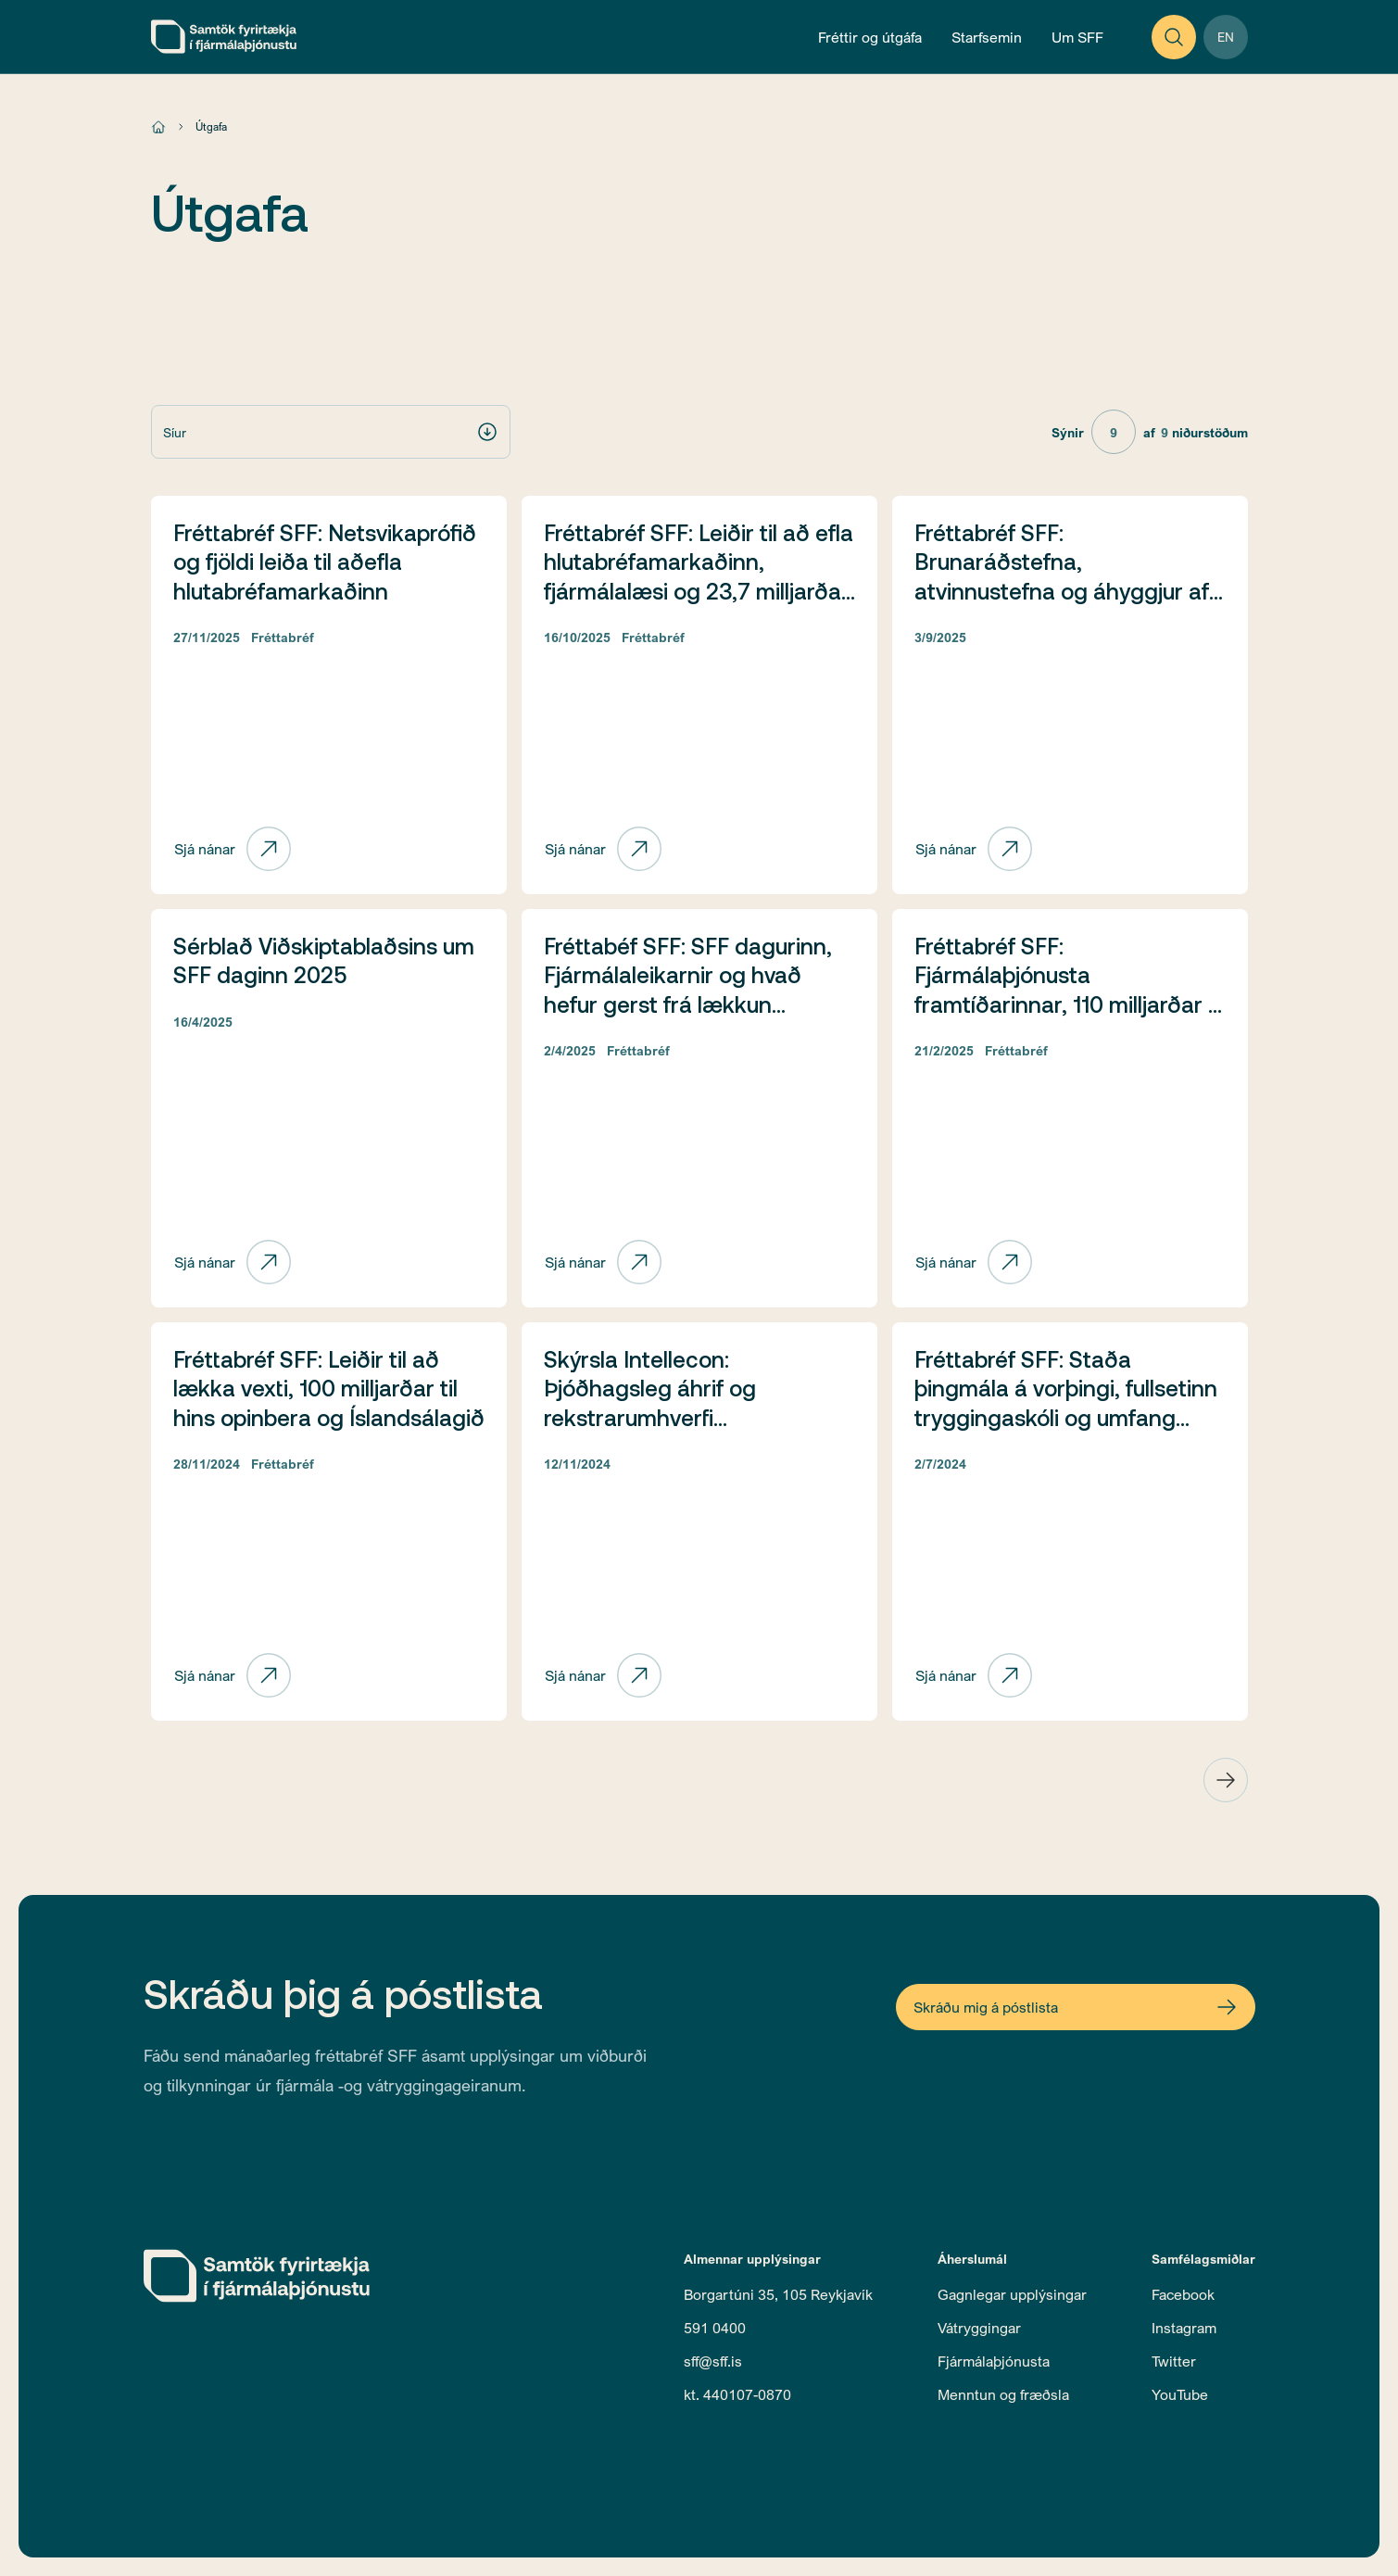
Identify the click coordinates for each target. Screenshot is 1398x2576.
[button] (330, 432)
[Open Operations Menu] (986, 37)
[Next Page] (1225, 1780)
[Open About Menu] (1077, 37)
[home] (224, 37)
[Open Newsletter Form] (1075, 2007)
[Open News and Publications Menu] (870, 37)
